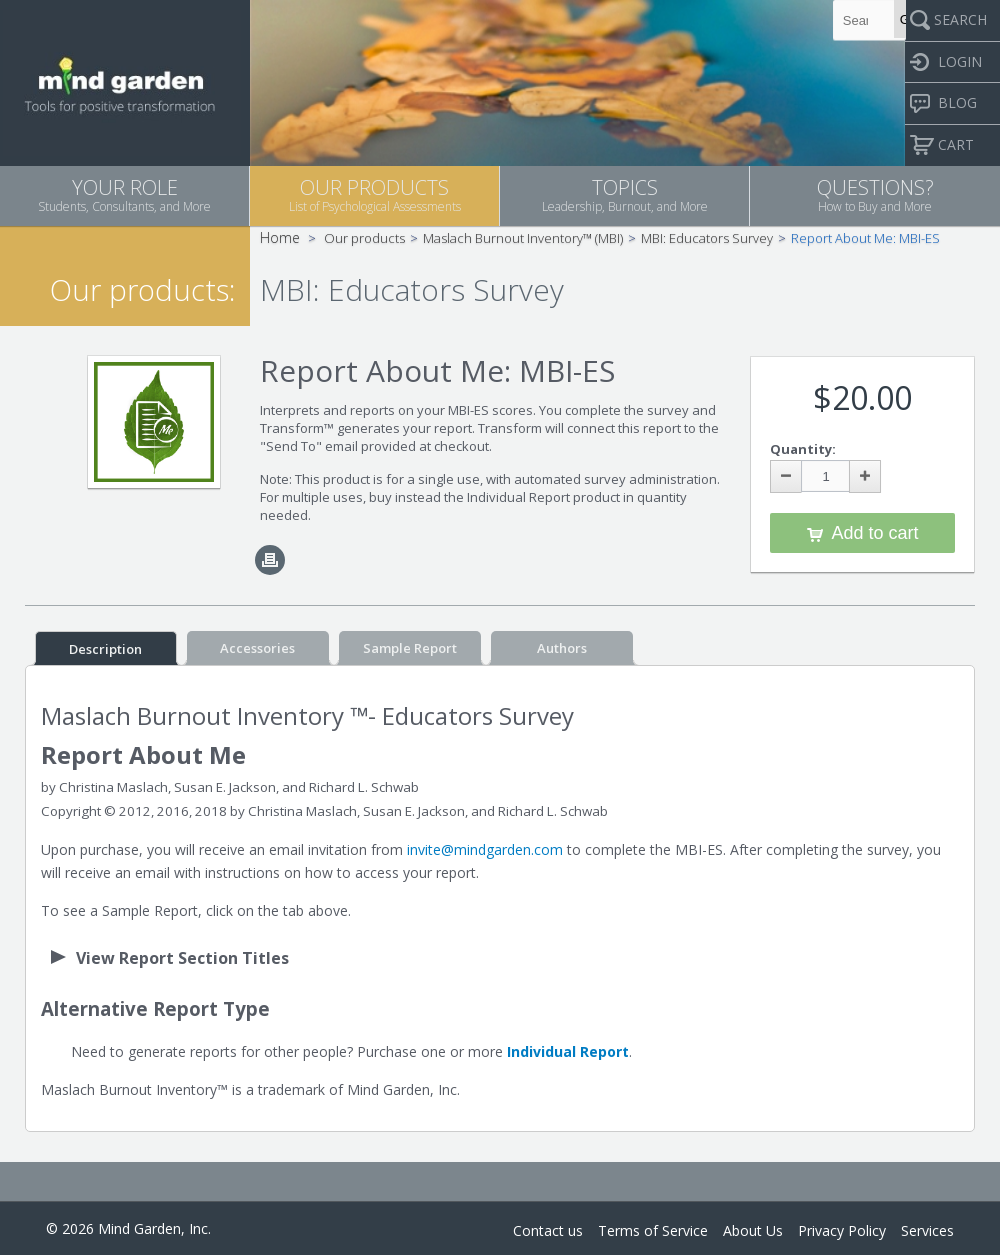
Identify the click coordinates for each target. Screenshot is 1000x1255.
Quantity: (803, 449)
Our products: (142, 289)
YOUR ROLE (124, 194)
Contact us (548, 1230)
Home (280, 237)
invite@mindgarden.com (485, 849)
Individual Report (568, 1051)
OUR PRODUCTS (374, 194)
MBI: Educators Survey (707, 238)
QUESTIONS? (875, 194)
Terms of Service (653, 1230)
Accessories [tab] (257, 648)
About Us (753, 1230)
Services (927, 1230)
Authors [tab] (562, 648)
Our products (364, 238)
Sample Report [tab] (410, 648)
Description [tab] (105, 649)
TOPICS (624, 194)
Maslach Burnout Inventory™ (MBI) (523, 238)
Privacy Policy (842, 1230)
